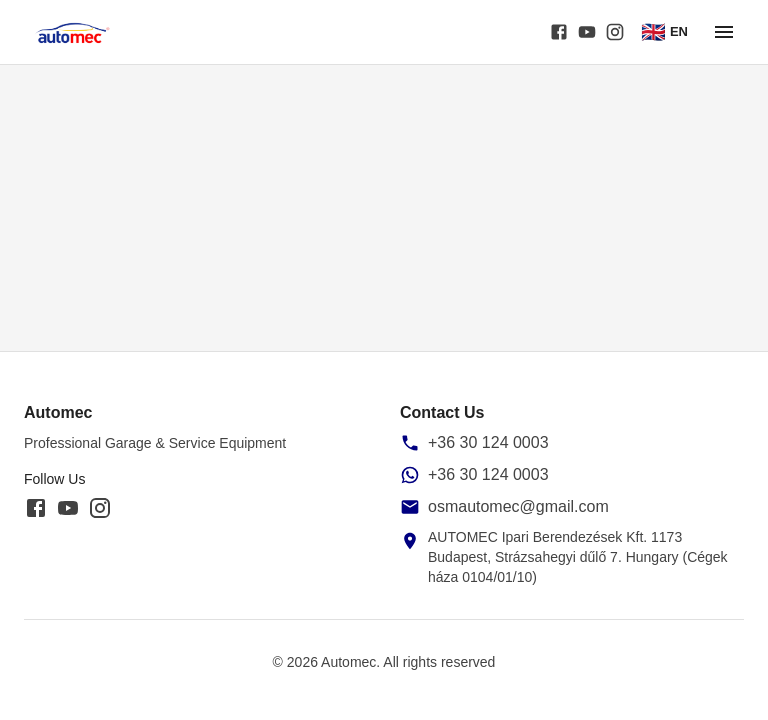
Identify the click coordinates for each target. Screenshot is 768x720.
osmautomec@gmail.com (518, 506)
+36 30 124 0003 (488, 442)
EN (664, 32)
